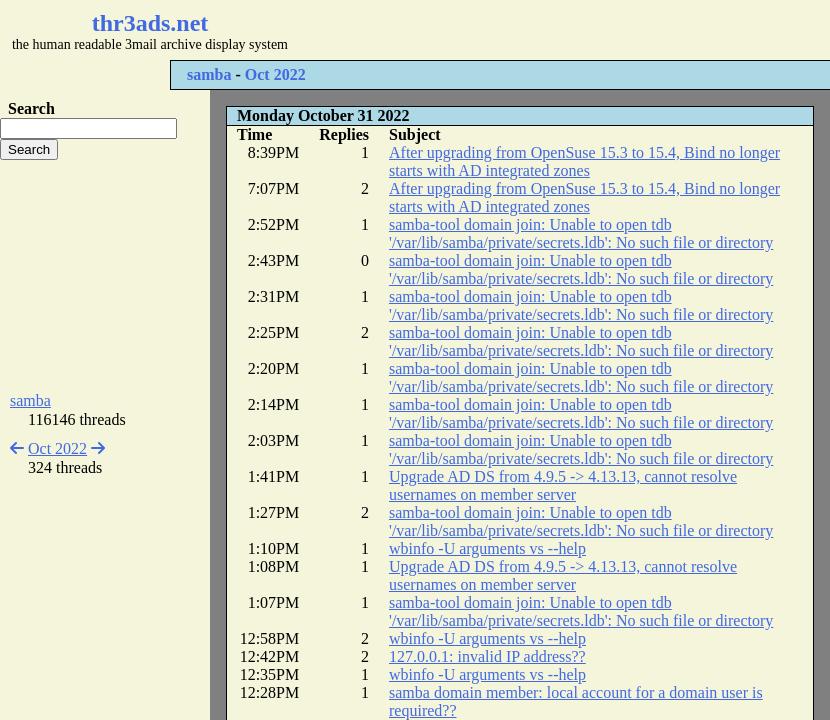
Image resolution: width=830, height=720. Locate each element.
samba (209, 74)
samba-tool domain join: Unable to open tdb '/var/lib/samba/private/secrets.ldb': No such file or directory (581, 233)
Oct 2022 (275, 74)
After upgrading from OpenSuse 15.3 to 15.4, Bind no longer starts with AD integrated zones (584, 161)
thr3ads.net (150, 23)
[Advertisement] (105, 276)
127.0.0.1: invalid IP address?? (487, 656)
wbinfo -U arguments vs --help (487, 548)
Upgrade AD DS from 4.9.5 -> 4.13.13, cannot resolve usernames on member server (563, 485)
